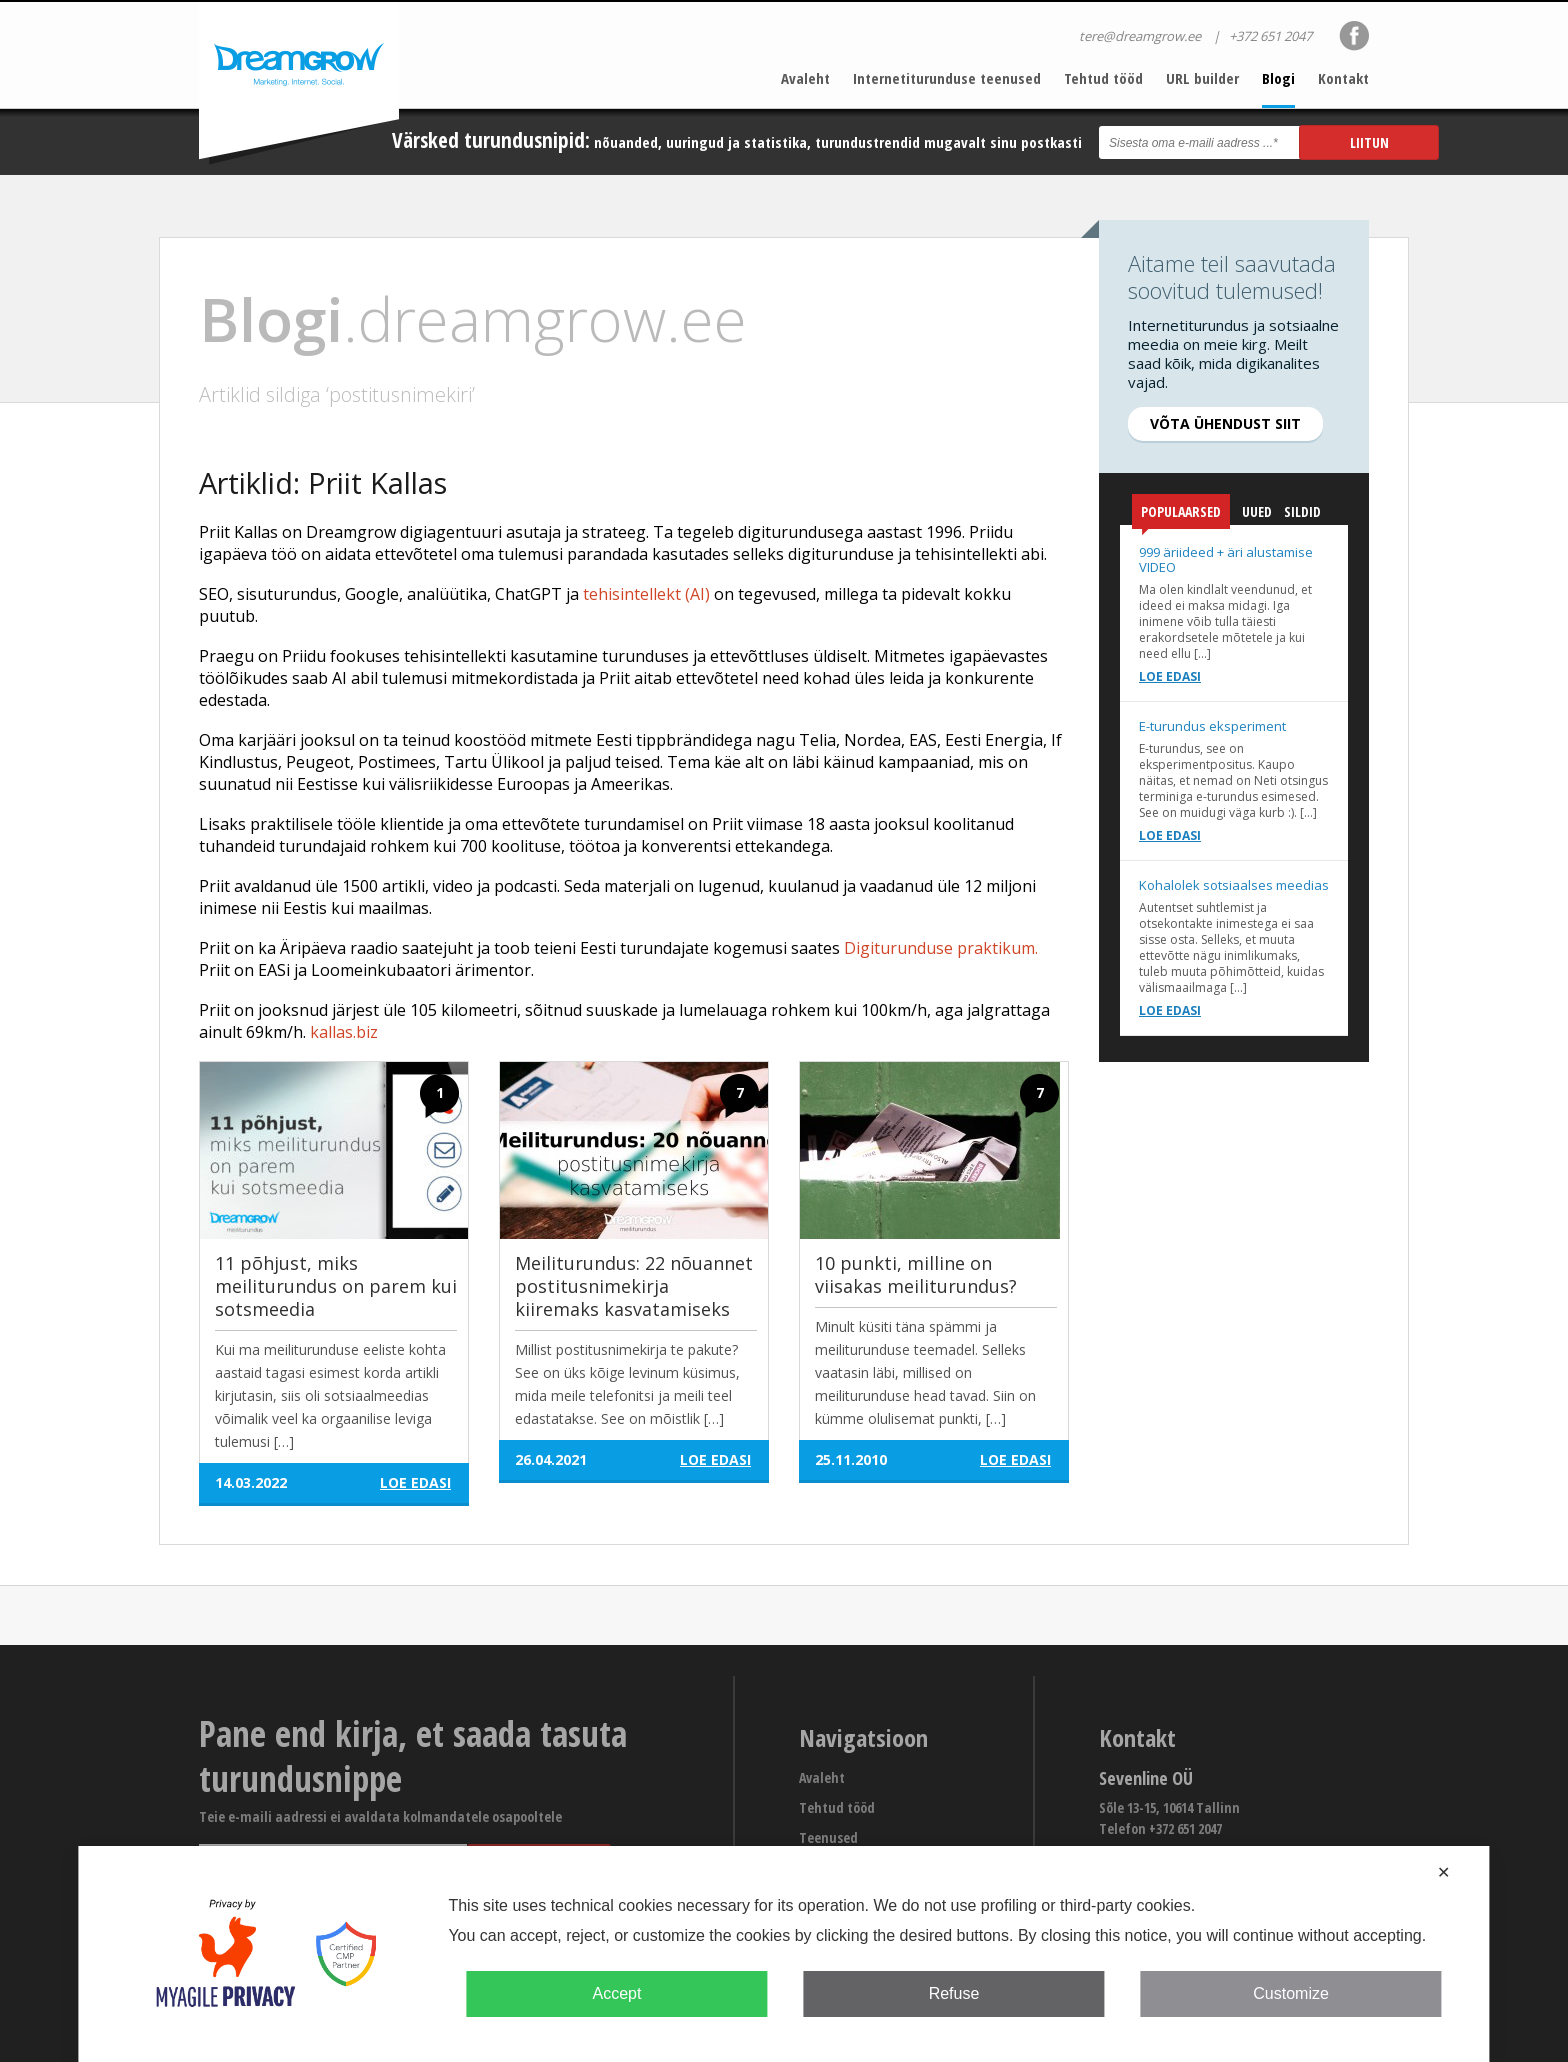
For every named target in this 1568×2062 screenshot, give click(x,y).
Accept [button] (616, 1993)
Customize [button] (1291, 1993)
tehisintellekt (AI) (646, 594)
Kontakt (1343, 78)
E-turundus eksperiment (1212, 726)
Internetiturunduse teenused (947, 78)
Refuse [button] (954, 1993)
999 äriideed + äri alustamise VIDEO (1226, 559)
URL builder (1202, 78)
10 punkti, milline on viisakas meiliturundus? (916, 1274)
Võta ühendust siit (1225, 423)
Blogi (1278, 78)
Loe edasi (1170, 676)
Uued (1257, 511)
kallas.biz (344, 1032)
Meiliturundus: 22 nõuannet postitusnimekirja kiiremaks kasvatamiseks (634, 1286)
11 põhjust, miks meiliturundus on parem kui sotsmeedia (336, 1286)
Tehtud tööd (1103, 78)
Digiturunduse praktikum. (941, 948)
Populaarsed (1181, 515)
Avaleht (805, 78)
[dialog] (783, 1954)
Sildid (1302, 511)
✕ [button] (1443, 1872)
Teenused (828, 1837)
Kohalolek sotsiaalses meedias (1234, 885)
